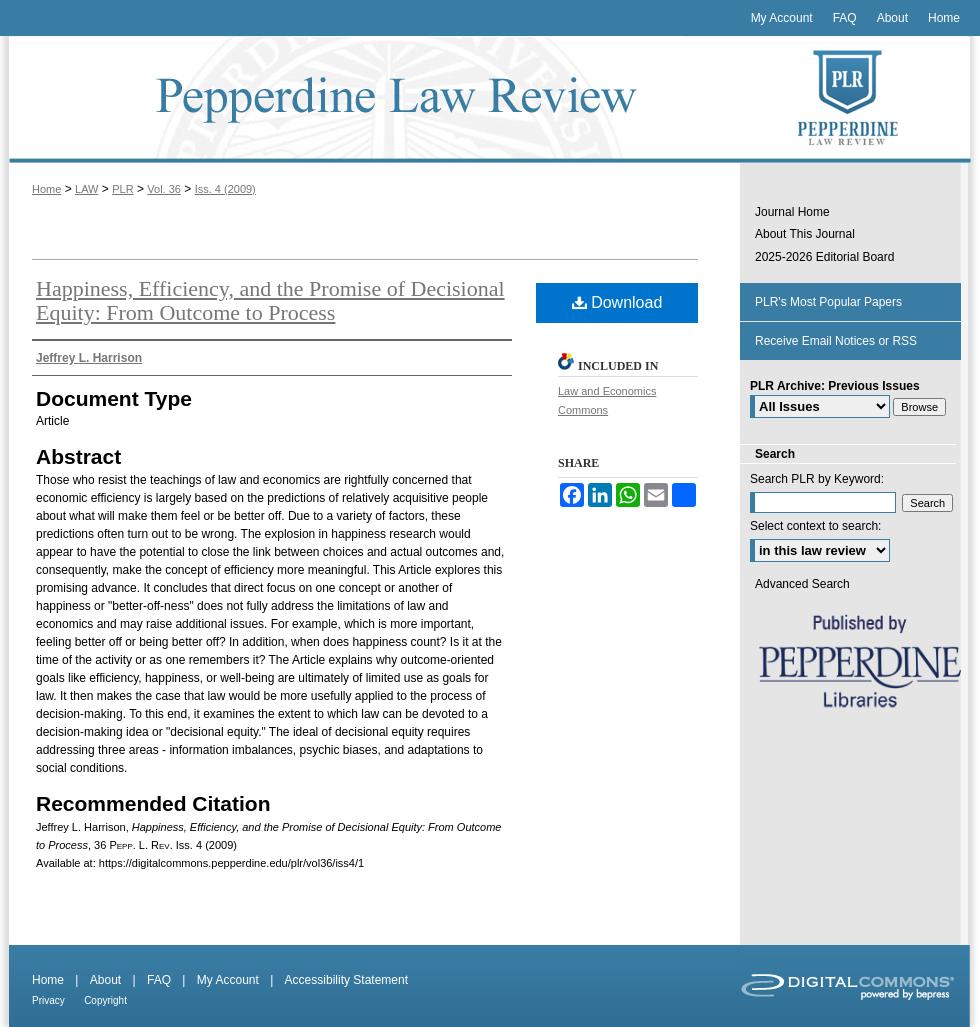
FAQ (159, 980)
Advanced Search (802, 584)
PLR (122, 189)
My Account (228, 980)
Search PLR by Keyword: (817, 479)
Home (46, 189)
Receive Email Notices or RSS (836, 341)
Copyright (105, 1000)
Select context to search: (815, 526)
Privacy (48, 1000)
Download (617, 302)
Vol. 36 (164, 189)
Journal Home (792, 212)
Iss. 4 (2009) (225, 189)
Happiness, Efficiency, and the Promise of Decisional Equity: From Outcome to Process (270, 300)
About (105, 980)
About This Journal (805, 234)
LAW (86, 189)
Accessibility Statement (346, 980)
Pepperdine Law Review (370, 99)
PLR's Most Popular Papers (828, 302)
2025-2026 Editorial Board (824, 257)
